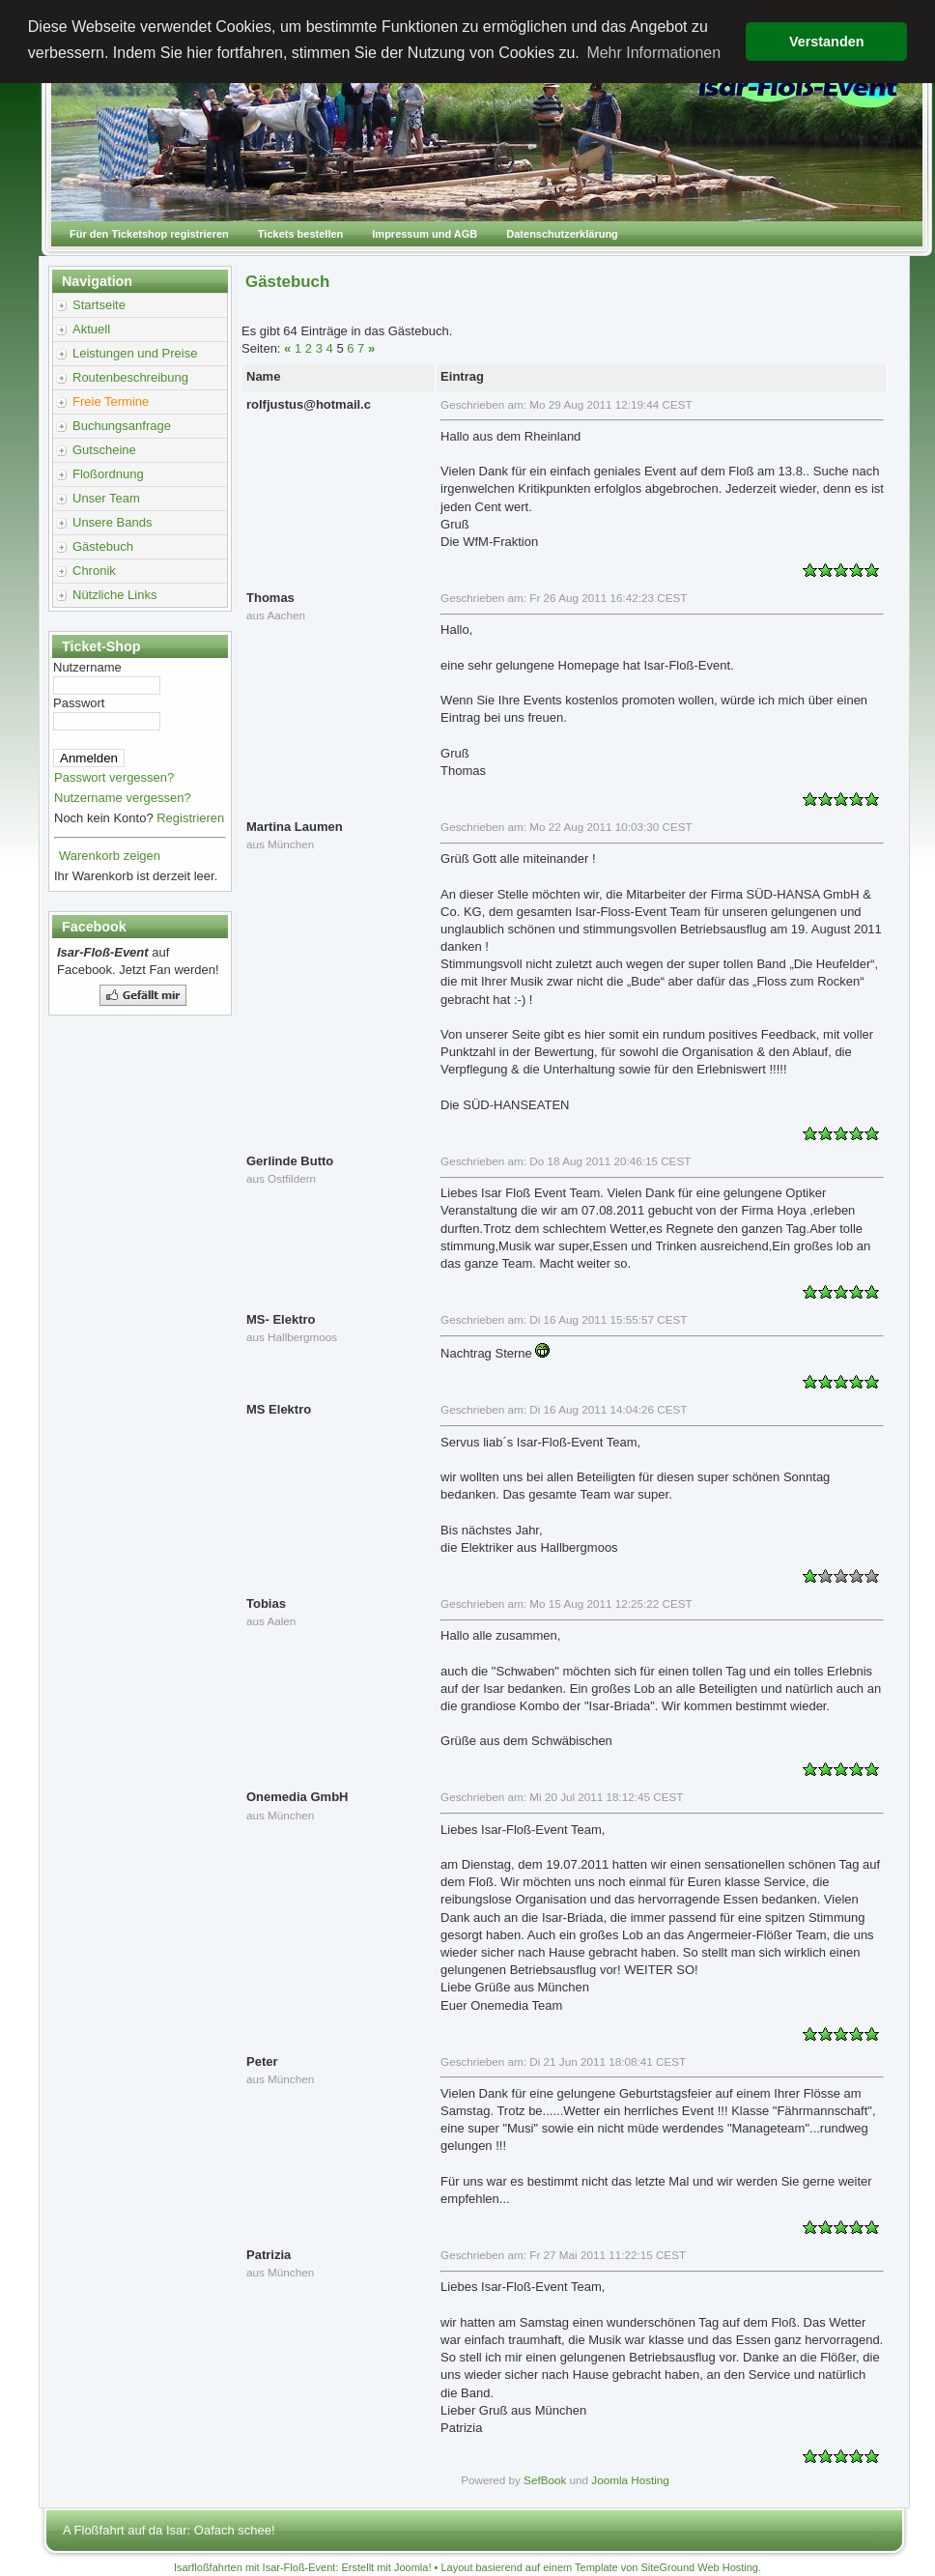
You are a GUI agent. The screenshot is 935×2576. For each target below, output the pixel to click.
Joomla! (413, 2567)
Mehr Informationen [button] (653, 52)
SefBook (545, 2480)
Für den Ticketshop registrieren (149, 234)
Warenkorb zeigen (109, 855)
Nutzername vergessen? (122, 797)
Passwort (78, 703)
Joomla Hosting (630, 2480)
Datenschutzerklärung (562, 234)
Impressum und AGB (424, 234)
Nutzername (87, 667)
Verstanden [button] (826, 41)
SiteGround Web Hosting (699, 2567)
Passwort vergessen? (114, 777)
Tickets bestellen (300, 234)
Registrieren (190, 818)
